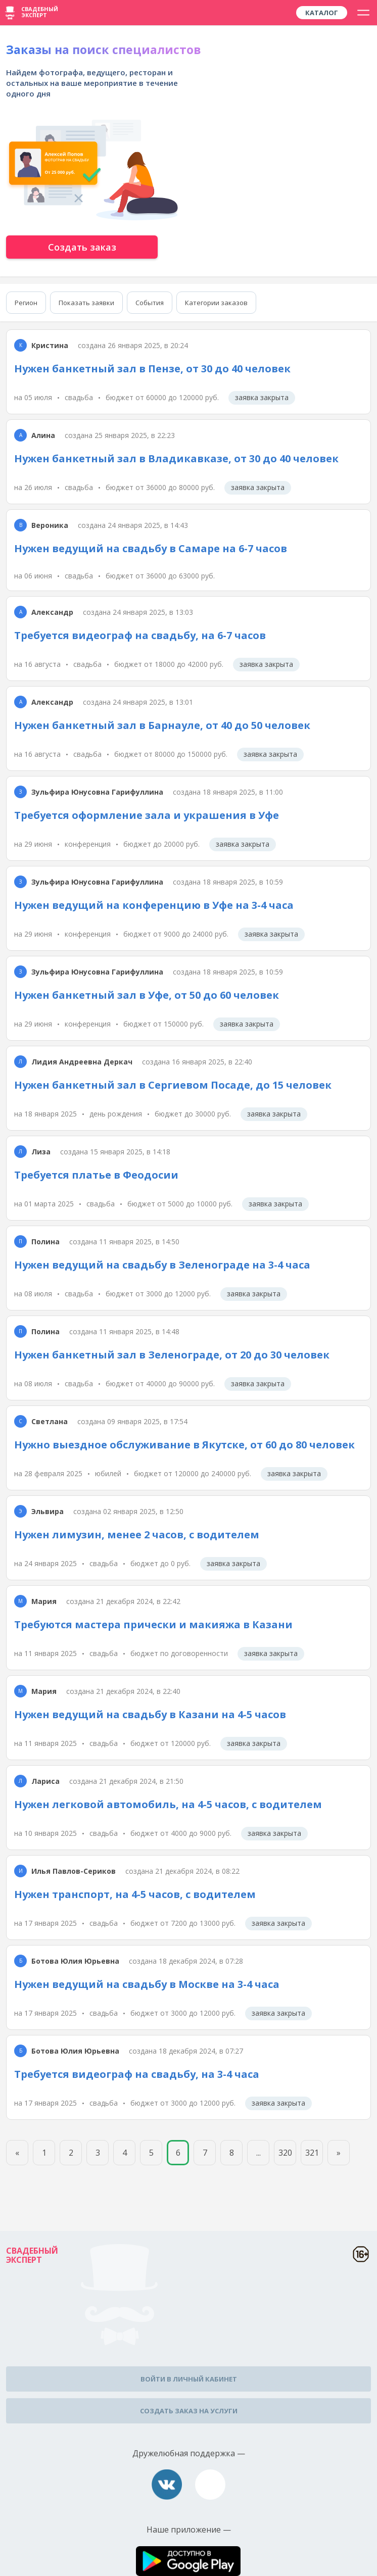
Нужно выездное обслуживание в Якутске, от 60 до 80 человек (184, 1444)
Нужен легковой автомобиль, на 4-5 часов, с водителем (168, 1804)
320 (285, 2152)
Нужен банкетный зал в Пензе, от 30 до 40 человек (152, 368)
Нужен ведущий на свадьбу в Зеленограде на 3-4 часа (162, 1265)
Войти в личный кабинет (188, 2379)
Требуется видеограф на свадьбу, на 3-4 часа (136, 2074)
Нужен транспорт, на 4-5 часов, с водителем (135, 1894)
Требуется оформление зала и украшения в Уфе (146, 815)
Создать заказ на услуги (189, 2410)
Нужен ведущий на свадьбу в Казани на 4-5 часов (150, 1714)
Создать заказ (82, 247)
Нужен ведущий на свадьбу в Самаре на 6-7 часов (150, 548)
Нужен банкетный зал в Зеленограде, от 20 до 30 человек (171, 1355)
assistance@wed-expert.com (210, 2484)
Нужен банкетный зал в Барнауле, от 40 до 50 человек (162, 725)
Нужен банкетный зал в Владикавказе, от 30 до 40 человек (176, 458)
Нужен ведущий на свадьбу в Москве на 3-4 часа (146, 1984)
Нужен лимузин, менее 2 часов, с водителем (136, 1534)
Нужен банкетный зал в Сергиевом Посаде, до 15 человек (173, 1085)
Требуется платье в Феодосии (96, 1175)
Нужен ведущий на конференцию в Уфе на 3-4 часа (154, 905)
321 (312, 2152)
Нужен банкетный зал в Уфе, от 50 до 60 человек (146, 995)
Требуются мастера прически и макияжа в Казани (153, 1624)
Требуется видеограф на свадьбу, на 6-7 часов (140, 635)
